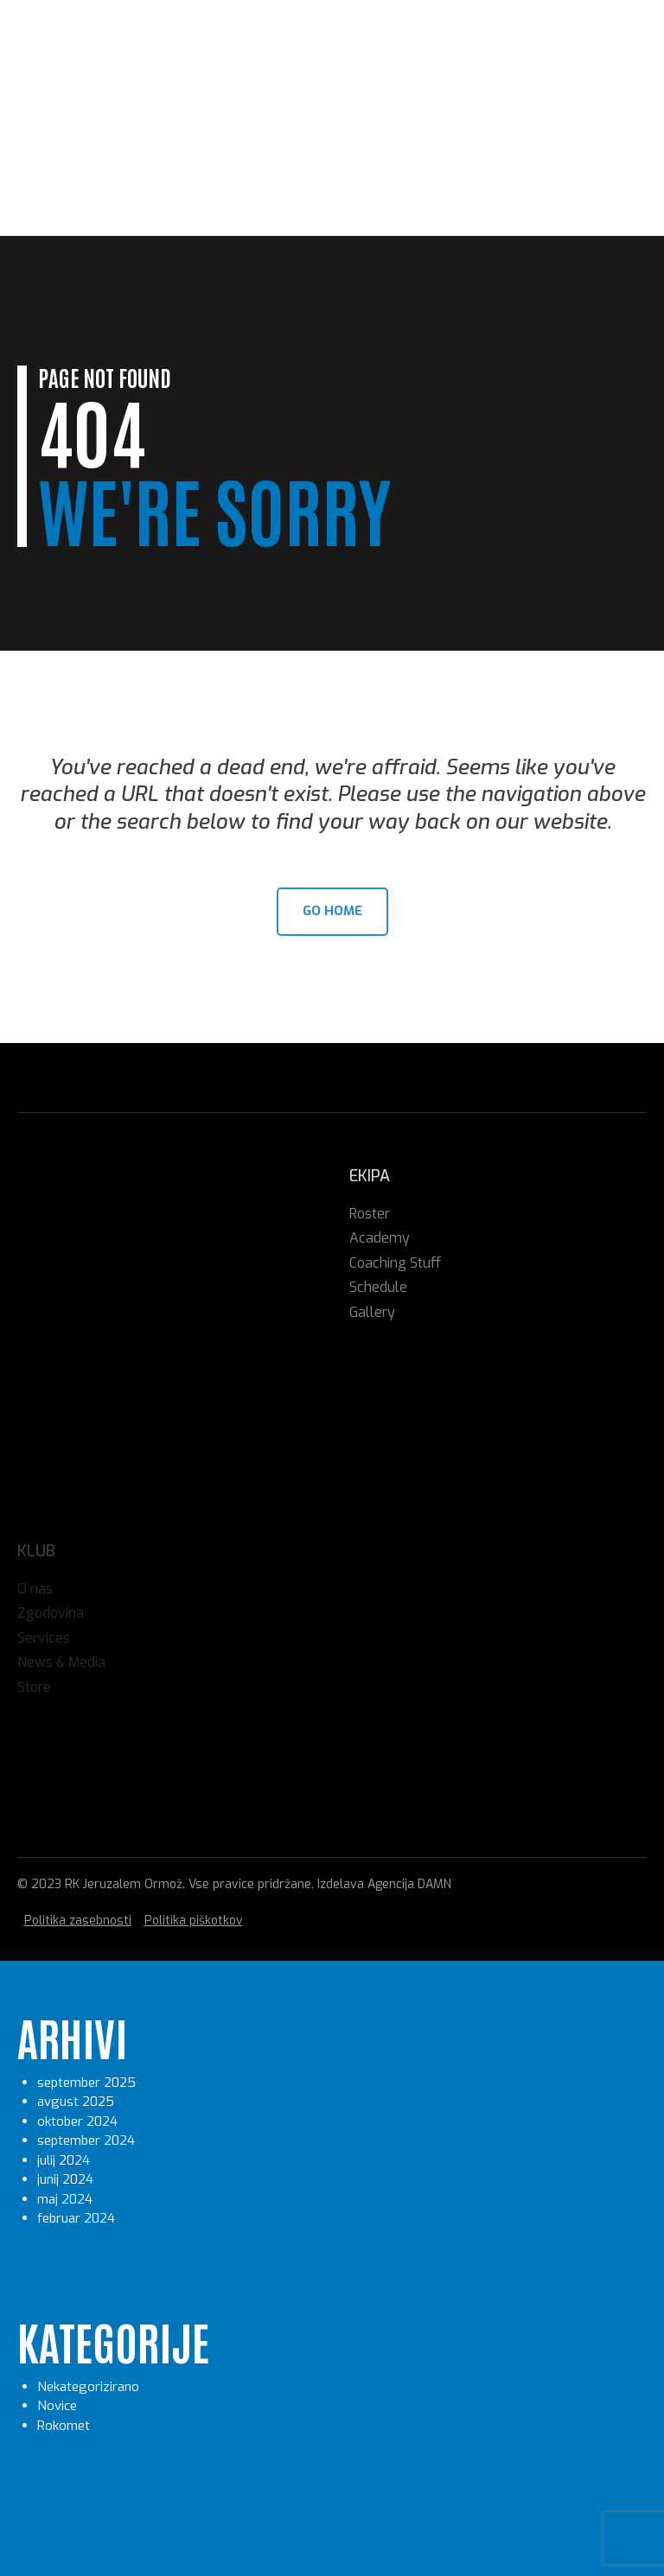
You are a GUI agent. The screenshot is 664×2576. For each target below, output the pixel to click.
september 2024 (86, 2140)
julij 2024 (63, 2160)
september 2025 (86, 2082)
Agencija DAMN (409, 1884)
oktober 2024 (77, 2121)
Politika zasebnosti (77, 1920)
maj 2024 (65, 2199)
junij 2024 (65, 2179)
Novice (57, 2405)
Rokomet (63, 2425)
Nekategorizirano (88, 2386)
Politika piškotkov (193, 1920)
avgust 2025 (75, 2101)
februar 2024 (76, 2218)
